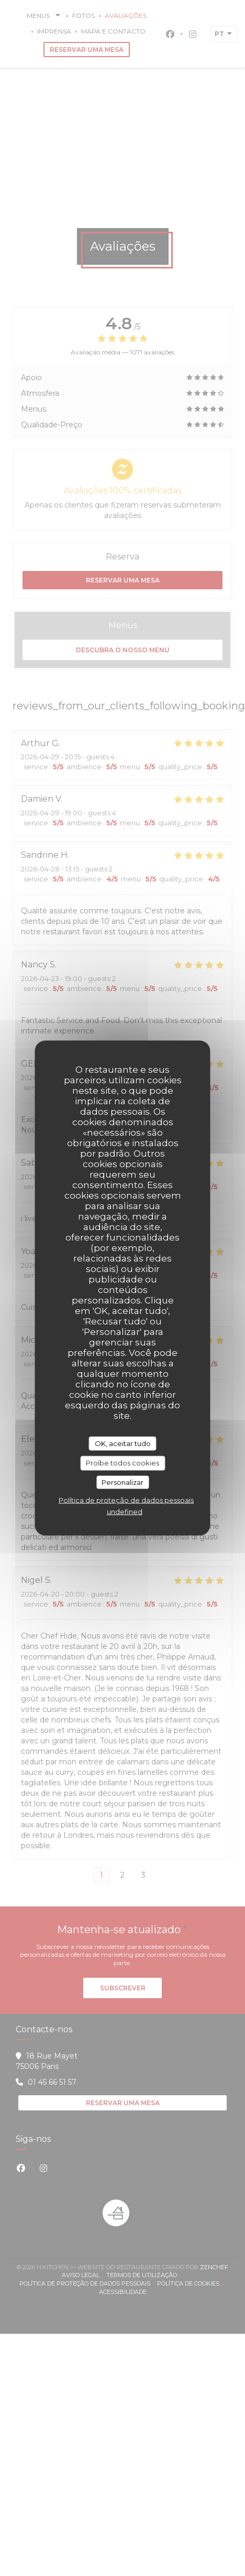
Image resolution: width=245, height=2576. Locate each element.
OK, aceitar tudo (123, 1443)
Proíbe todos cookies (122, 1463)
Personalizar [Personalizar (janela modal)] (122, 1482)
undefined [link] (124, 1511)
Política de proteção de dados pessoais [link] (126, 1500)
